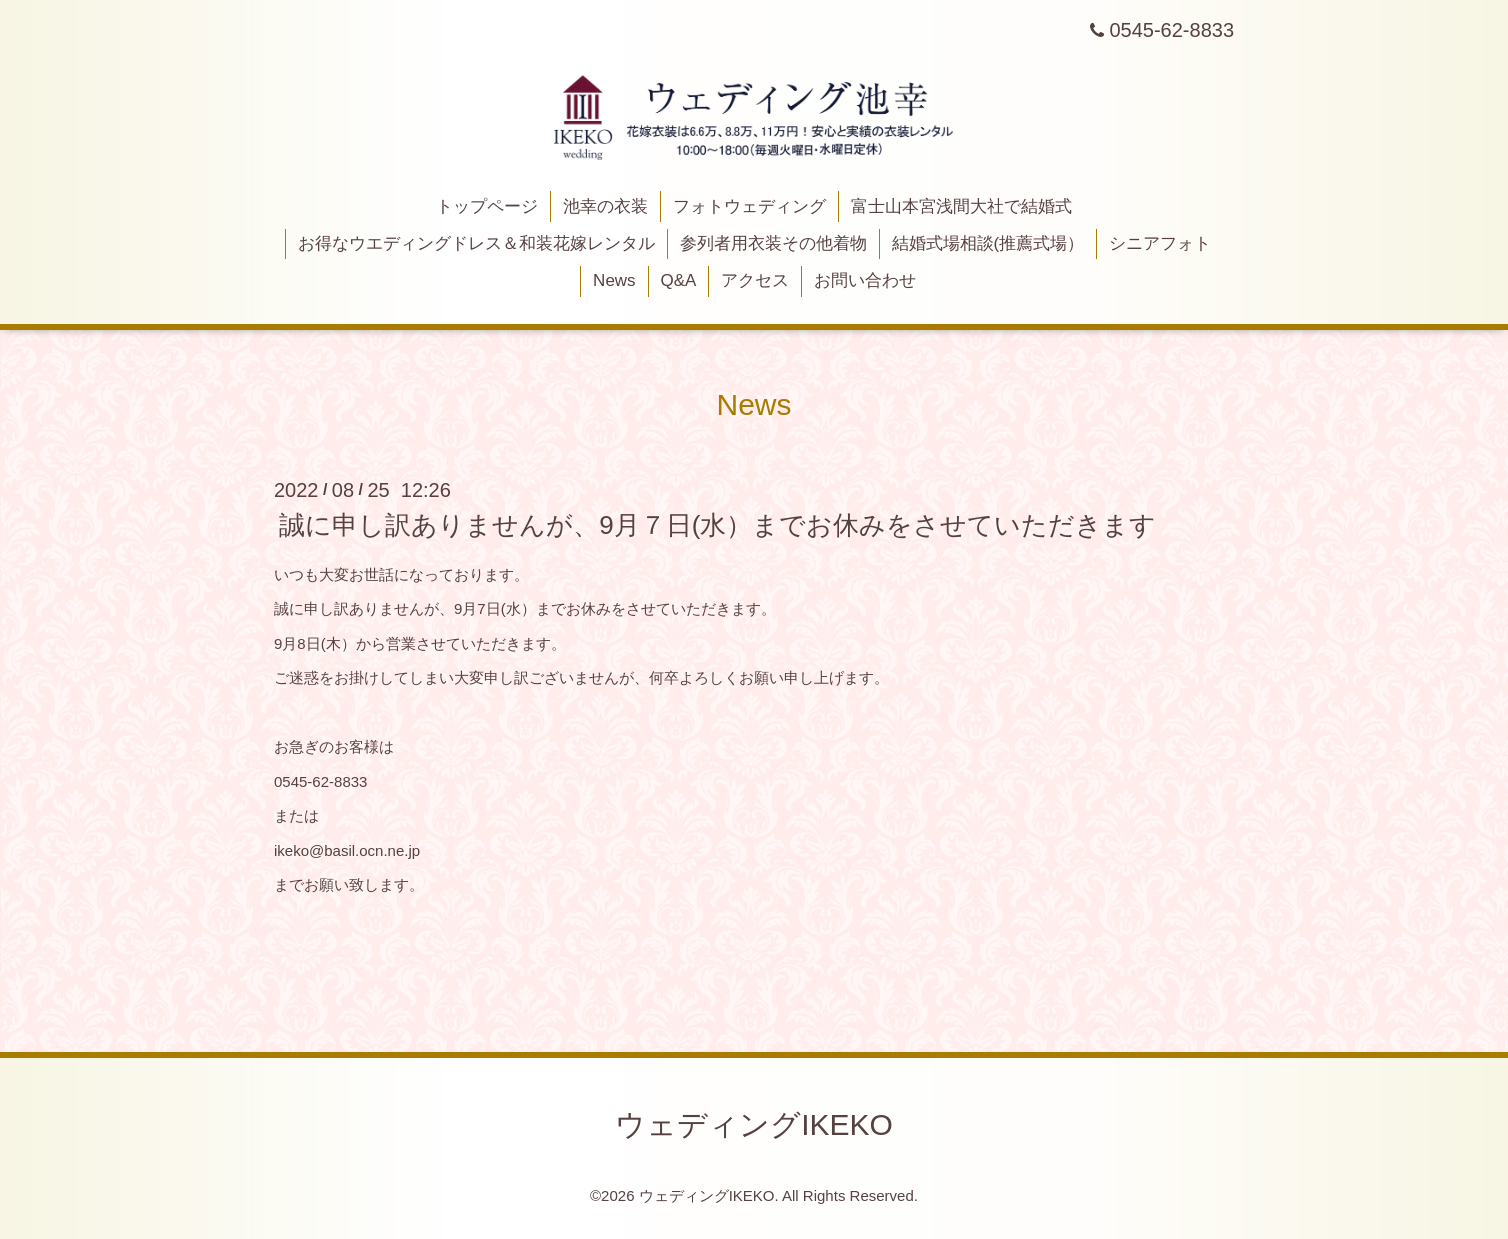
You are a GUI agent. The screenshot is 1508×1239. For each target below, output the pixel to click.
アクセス (755, 280)
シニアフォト (1160, 243)
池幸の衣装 (605, 206)
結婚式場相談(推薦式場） (988, 243)
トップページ (487, 206)
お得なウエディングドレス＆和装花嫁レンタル (476, 243)
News (614, 280)
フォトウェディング (749, 206)
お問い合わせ (865, 280)
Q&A (678, 280)
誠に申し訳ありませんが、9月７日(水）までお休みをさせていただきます (717, 525)
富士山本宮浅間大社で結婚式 (961, 206)
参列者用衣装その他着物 (773, 243)
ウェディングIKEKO (754, 1124)
